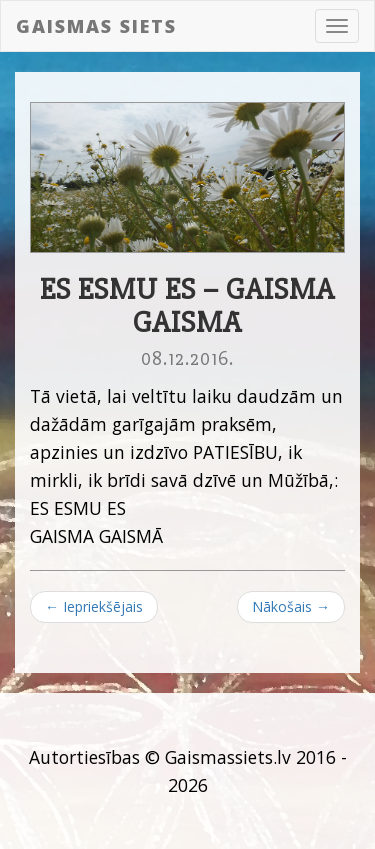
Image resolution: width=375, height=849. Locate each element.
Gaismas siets (96, 26)
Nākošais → (291, 606)
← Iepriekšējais (94, 606)
